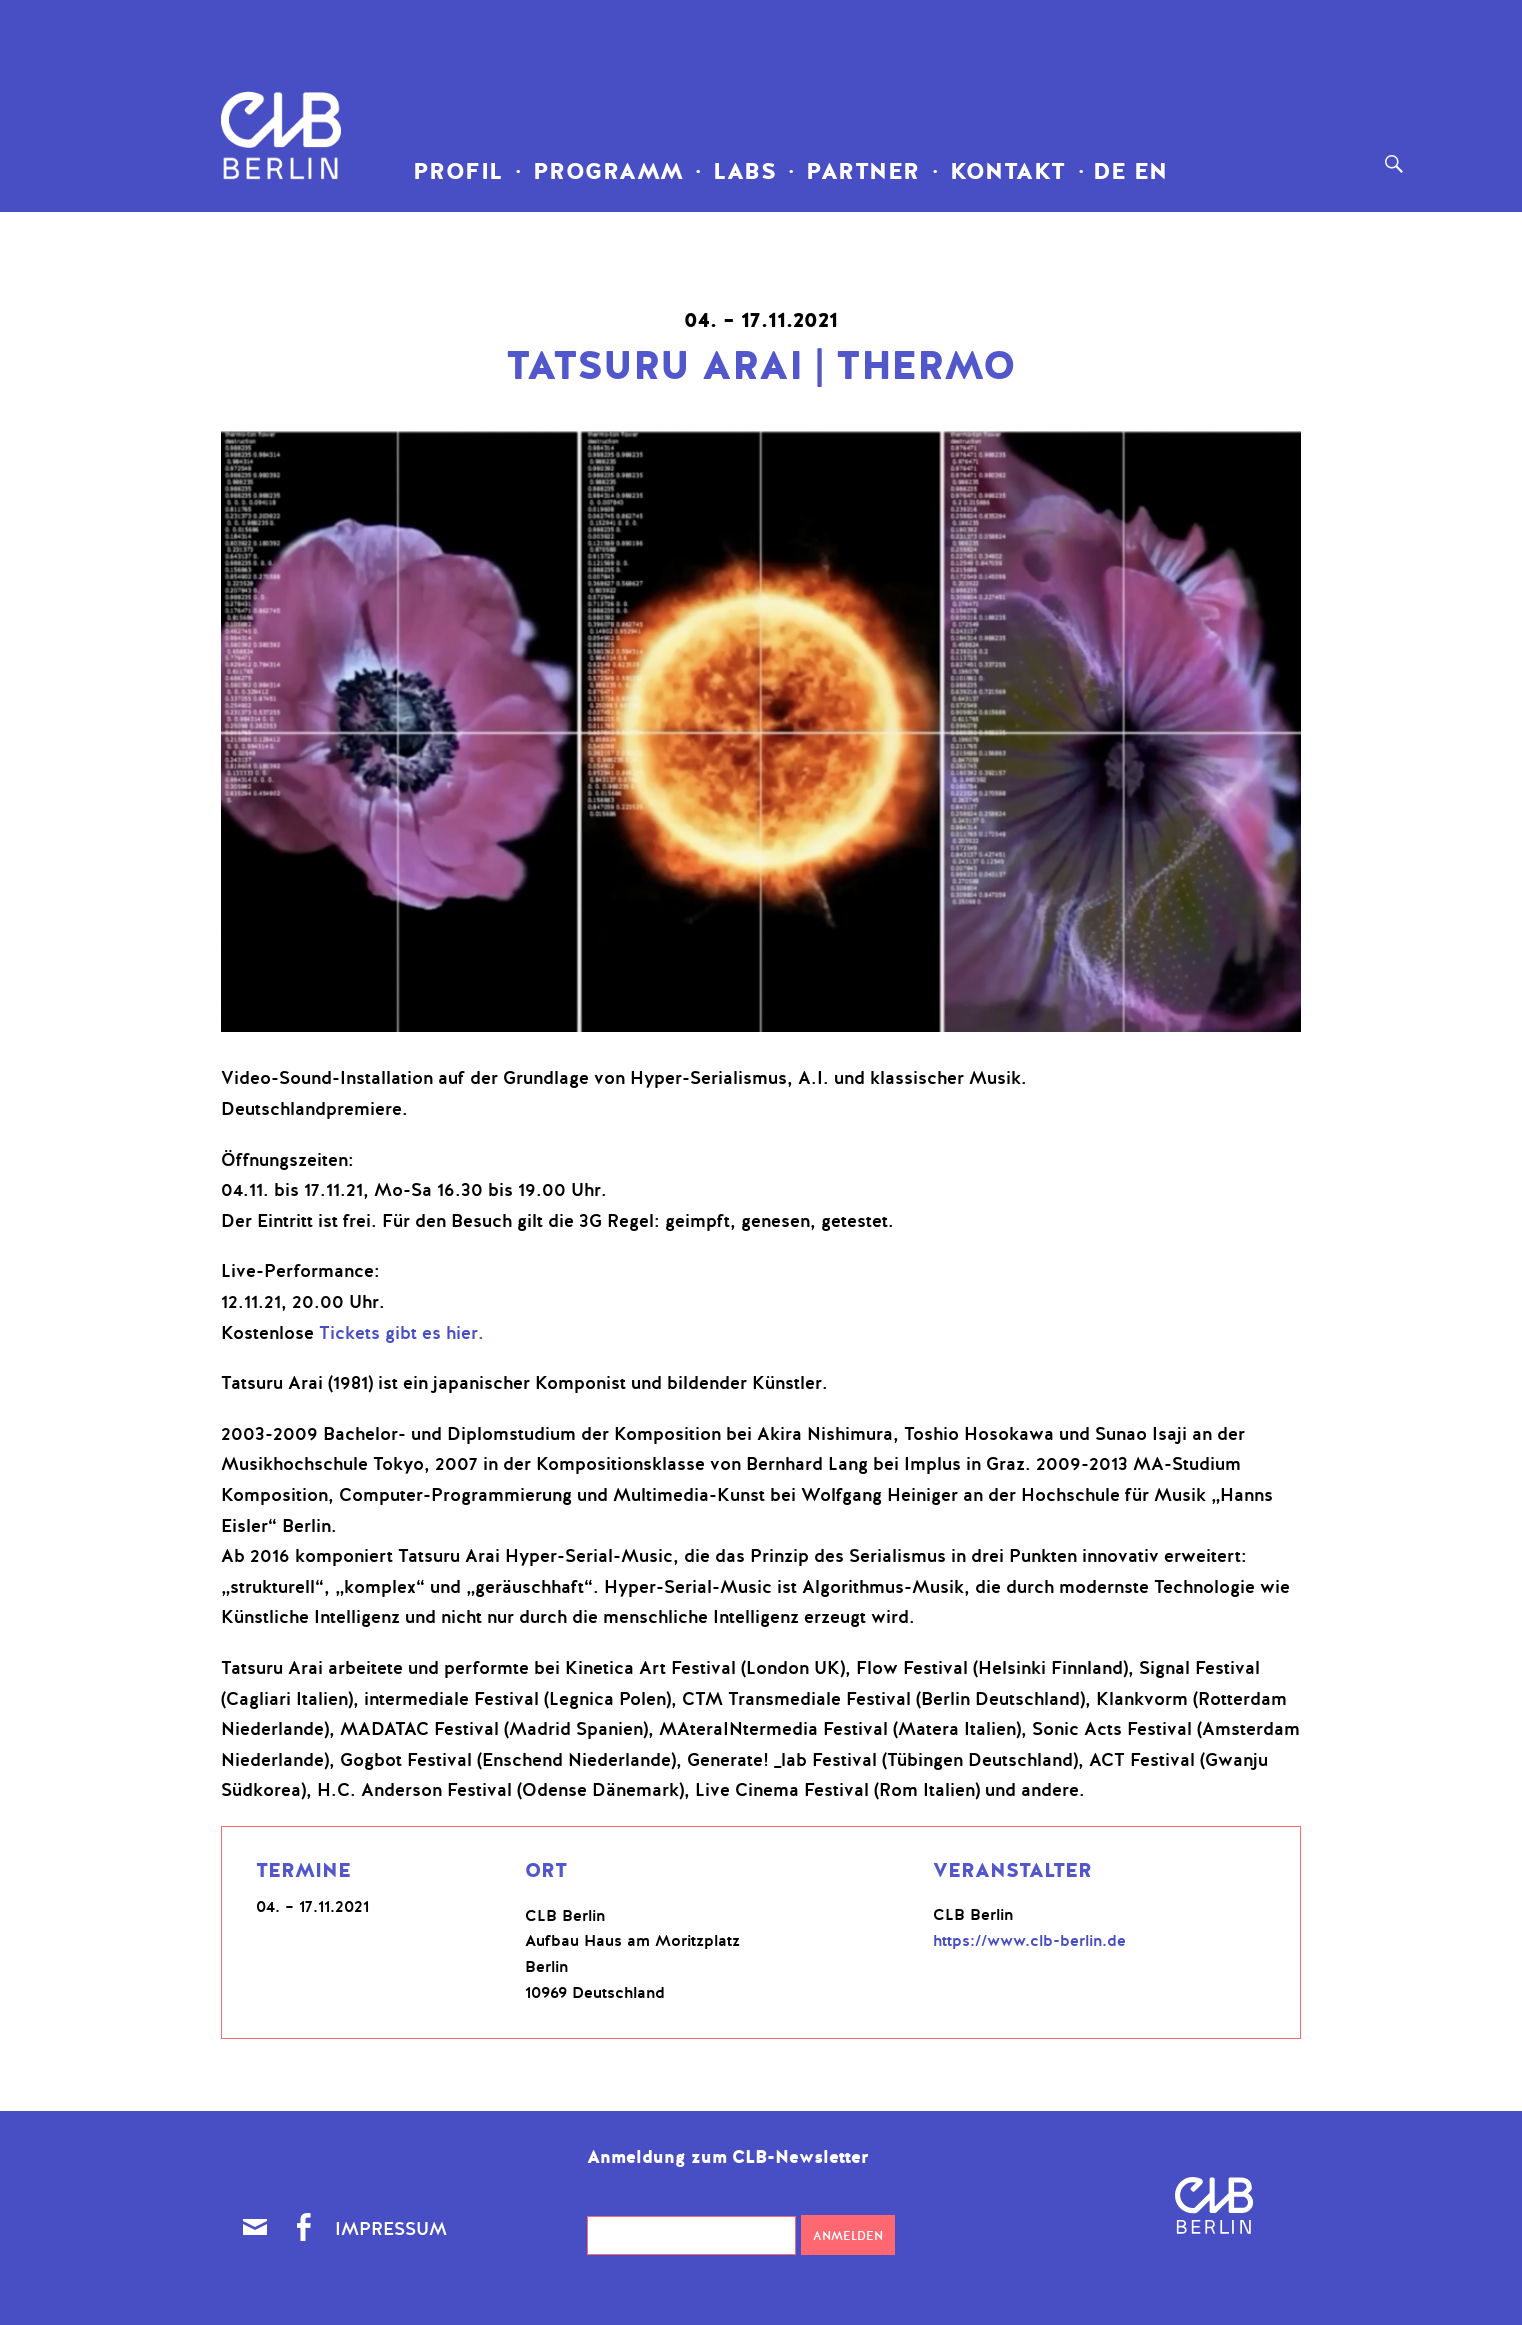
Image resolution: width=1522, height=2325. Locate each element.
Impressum (391, 2229)
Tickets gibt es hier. (401, 1333)
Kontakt (1008, 171)
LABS (744, 171)
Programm (608, 171)
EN (1146, 171)
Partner (862, 171)
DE (1106, 171)
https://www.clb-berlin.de (1029, 1941)
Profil (458, 171)
